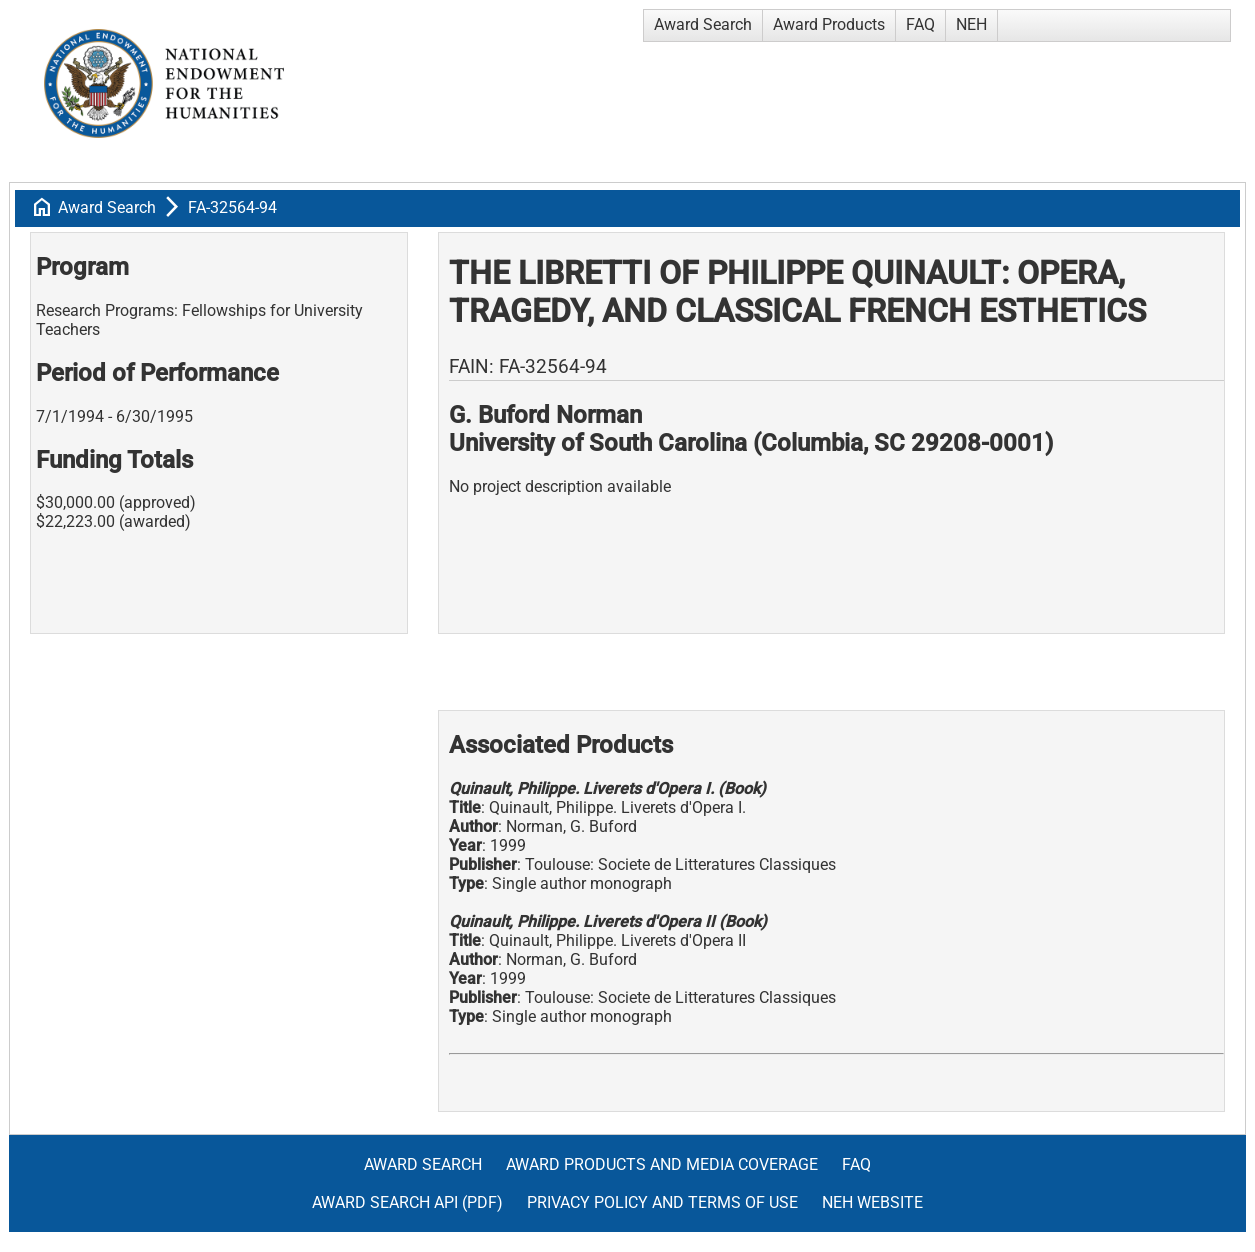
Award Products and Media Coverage (662, 1164)
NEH (971, 24)
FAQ (920, 24)
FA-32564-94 (232, 207)
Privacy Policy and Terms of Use (662, 1202)
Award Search (703, 24)
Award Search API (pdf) (407, 1202)
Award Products (829, 24)
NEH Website (872, 1202)
